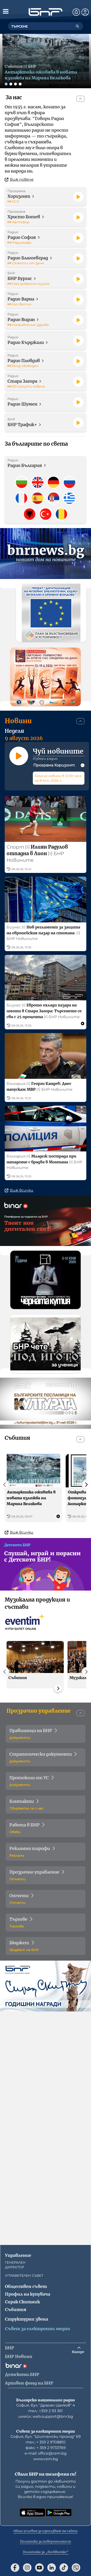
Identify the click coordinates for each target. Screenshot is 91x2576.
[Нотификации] (76, 12)
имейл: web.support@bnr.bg (45, 2416)
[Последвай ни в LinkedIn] (51, 2567)
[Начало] (45, 12)
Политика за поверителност (45, 2541)
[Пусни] (78, 197)
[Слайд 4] (20, 84)
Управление (18, 2255)
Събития (15, 2309)
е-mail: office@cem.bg (46, 2453)
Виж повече (19, 179)
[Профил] (85, 12)
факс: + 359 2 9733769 (46, 2447)
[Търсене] (77, 26)
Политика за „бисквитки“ (45, 2552)
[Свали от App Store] (32, 2512)
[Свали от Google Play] (59, 2512)
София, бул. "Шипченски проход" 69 (46, 2436)
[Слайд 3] (15, 84)
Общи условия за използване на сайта (45, 2531)
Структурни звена (26, 2319)
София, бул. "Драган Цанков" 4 (45, 2405)
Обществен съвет (26, 2286)
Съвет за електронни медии (37, 2328)
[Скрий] (80, 99)
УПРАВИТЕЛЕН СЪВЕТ (24, 2275)
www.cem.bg (45, 2459)
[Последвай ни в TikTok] (63, 2567)
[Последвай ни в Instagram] (27, 2567)
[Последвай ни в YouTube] (39, 2567)
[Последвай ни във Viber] (76, 2567)
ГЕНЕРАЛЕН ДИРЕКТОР (15, 2264)
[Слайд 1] (6, 84)
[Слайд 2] (10, 84)
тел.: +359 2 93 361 (45, 2411)
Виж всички (19, 1248)
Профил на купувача (27, 2294)
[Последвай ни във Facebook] (15, 2567)
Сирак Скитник (22, 2301)
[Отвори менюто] (5, 11)
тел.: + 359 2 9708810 (46, 2442)
